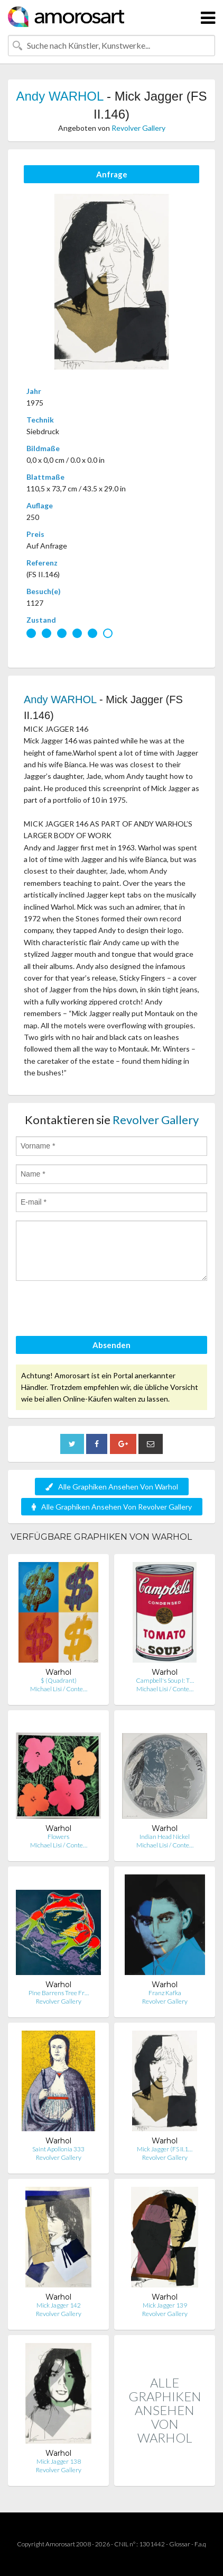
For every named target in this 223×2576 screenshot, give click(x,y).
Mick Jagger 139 (165, 2305)
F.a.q (200, 2544)
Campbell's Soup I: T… (165, 1680)
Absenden (111, 1345)
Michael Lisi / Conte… (58, 1689)
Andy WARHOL (60, 96)
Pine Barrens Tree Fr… (59, 1993)
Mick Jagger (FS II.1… (164, 2149)
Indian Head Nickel (165, 1837)
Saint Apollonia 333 (58, 2149)
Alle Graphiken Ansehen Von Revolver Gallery (112, 1506)
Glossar (179, 2544)
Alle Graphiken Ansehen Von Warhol (111, 1486)
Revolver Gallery (138, 127)
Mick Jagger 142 (58, 2305)
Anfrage (111, 174)
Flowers (58, 1837)
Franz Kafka (164, 1993)
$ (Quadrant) (59, 1680)
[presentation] (96, 1310)
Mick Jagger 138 (58, 2461)
